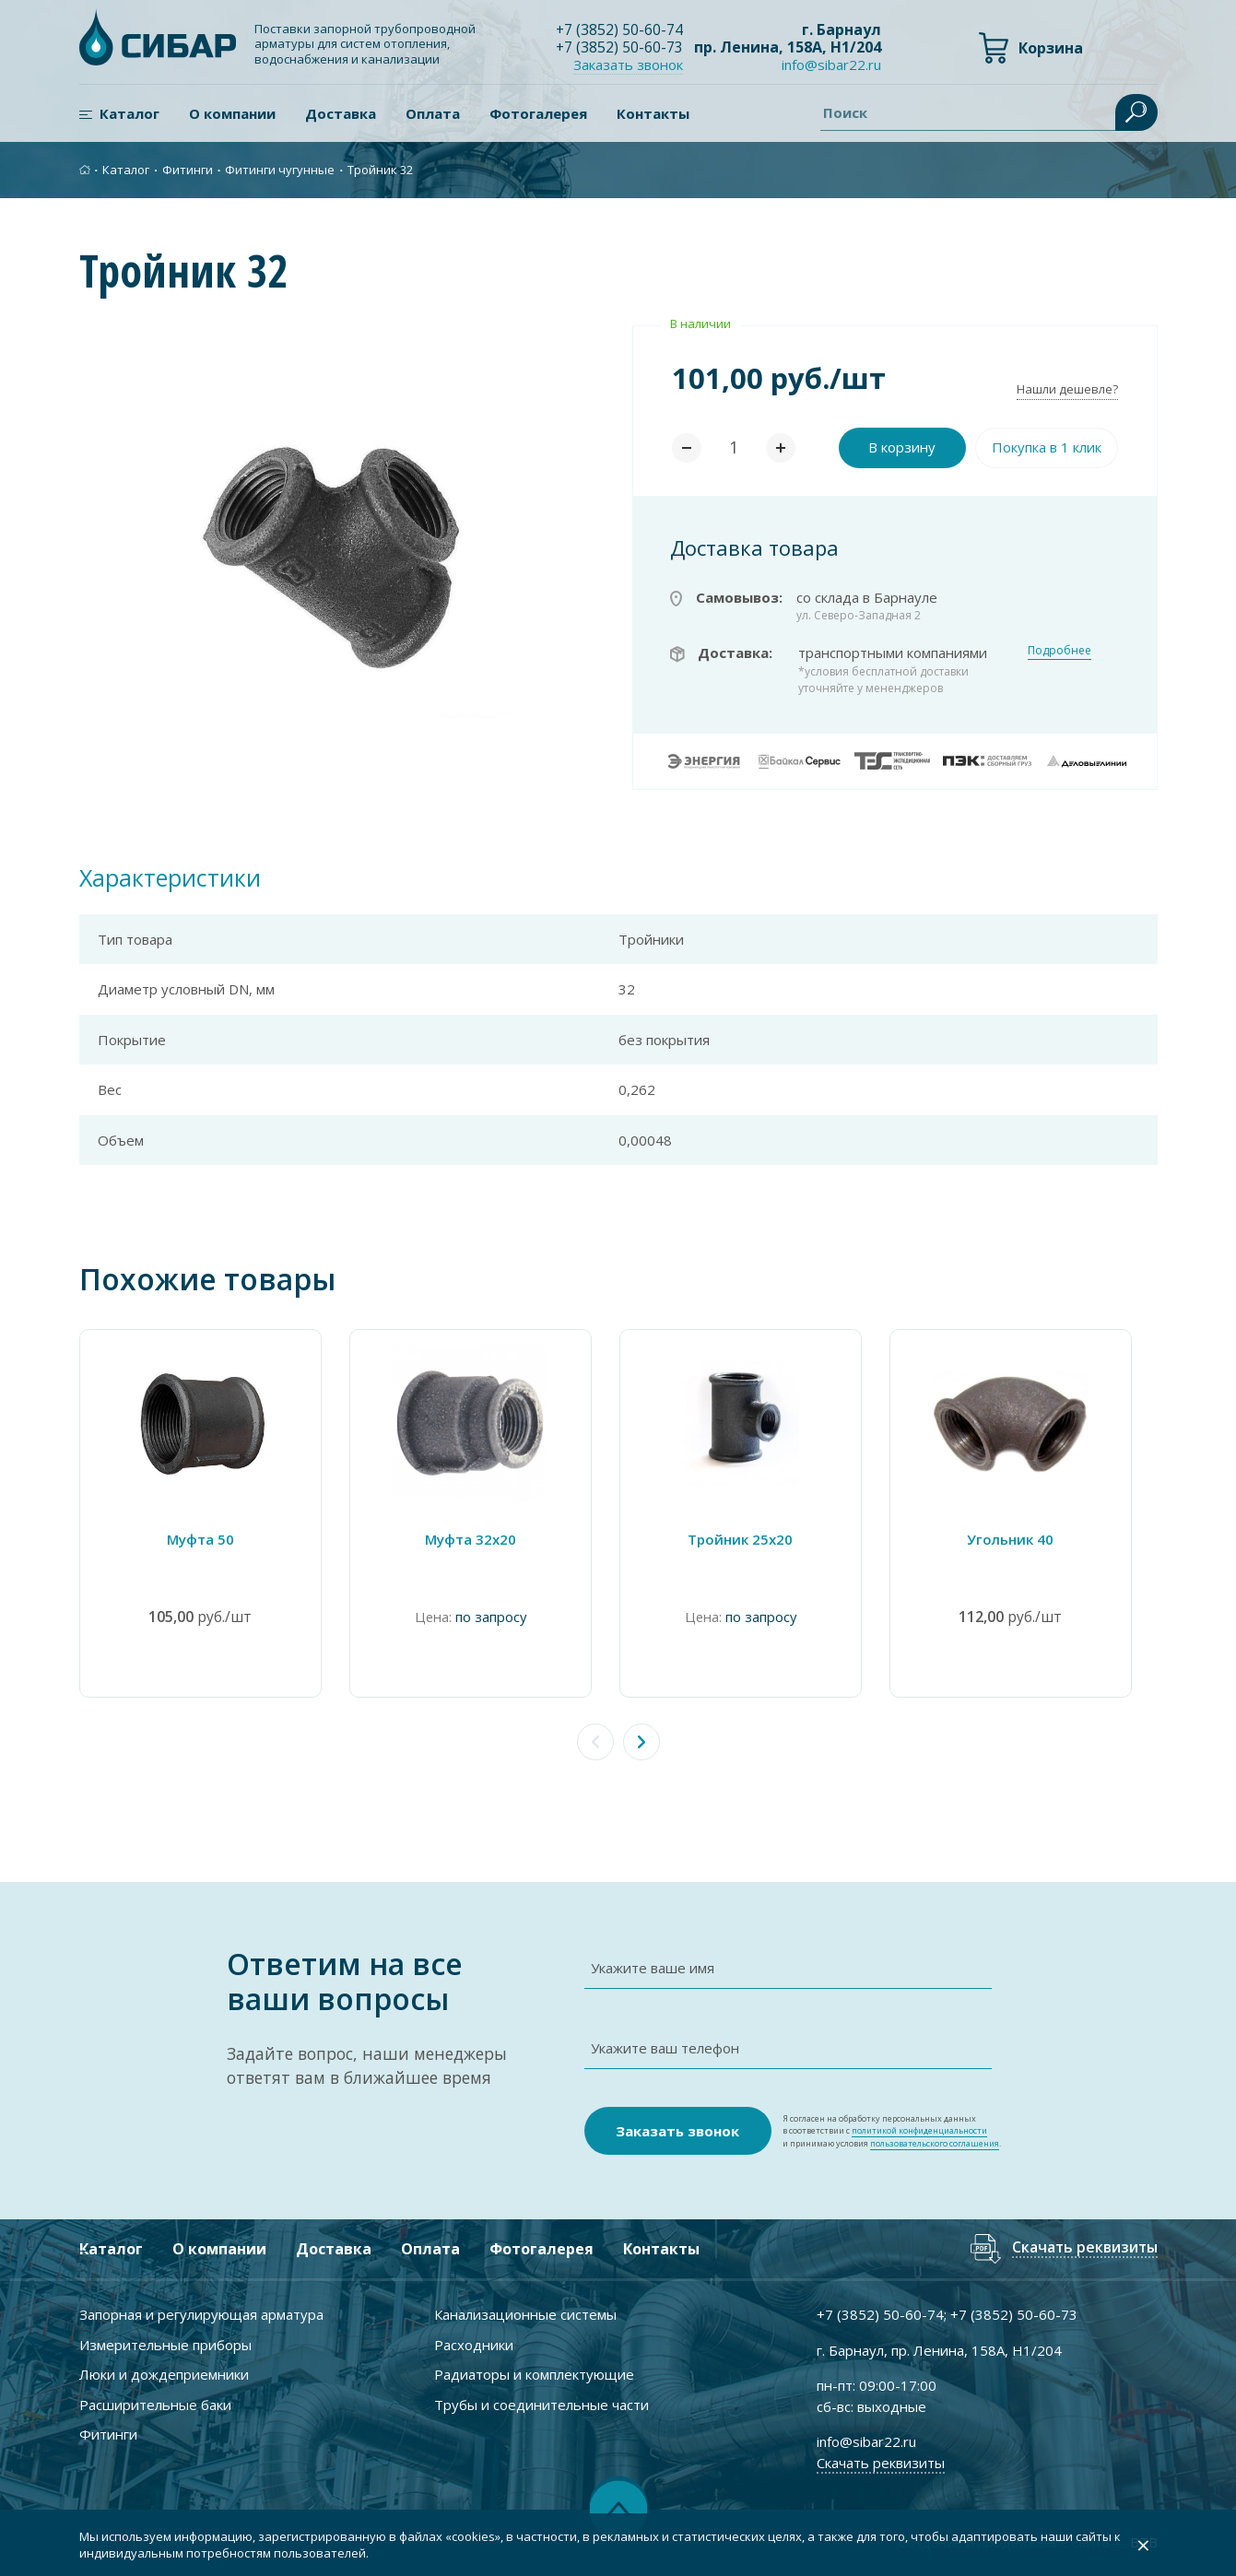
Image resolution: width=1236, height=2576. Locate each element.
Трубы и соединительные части (541, 2403)
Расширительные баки (155, 2403)
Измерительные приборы (165, 2344)
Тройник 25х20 (756, 1539)
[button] (641, 1741)
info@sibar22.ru (831, 65)
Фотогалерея (538, 113)
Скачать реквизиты (1084, 2248)
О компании (232, 113)
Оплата (433, 113)
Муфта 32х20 (479, 1539)
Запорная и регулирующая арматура (201, 2314)
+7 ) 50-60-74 (620, 29)
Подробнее (1059, 650)
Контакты (653, 113)
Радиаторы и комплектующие (534, 2374)
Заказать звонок (629, 64)
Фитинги (187, 169)
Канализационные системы (525, 2314)
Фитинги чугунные (280, 169)
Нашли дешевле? (1067, 389)
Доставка (340, 113)
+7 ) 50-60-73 (620, 47)
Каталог (129, 113)
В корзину (902, 447)
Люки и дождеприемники (164, 2374)
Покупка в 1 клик (1046, 447)
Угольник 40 (1033, 1539)
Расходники (473, 2344)
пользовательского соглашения (934, 2143)
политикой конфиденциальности (919, 2130)
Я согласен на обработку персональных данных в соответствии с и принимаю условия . (892, 2131)
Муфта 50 (203, 1539)
